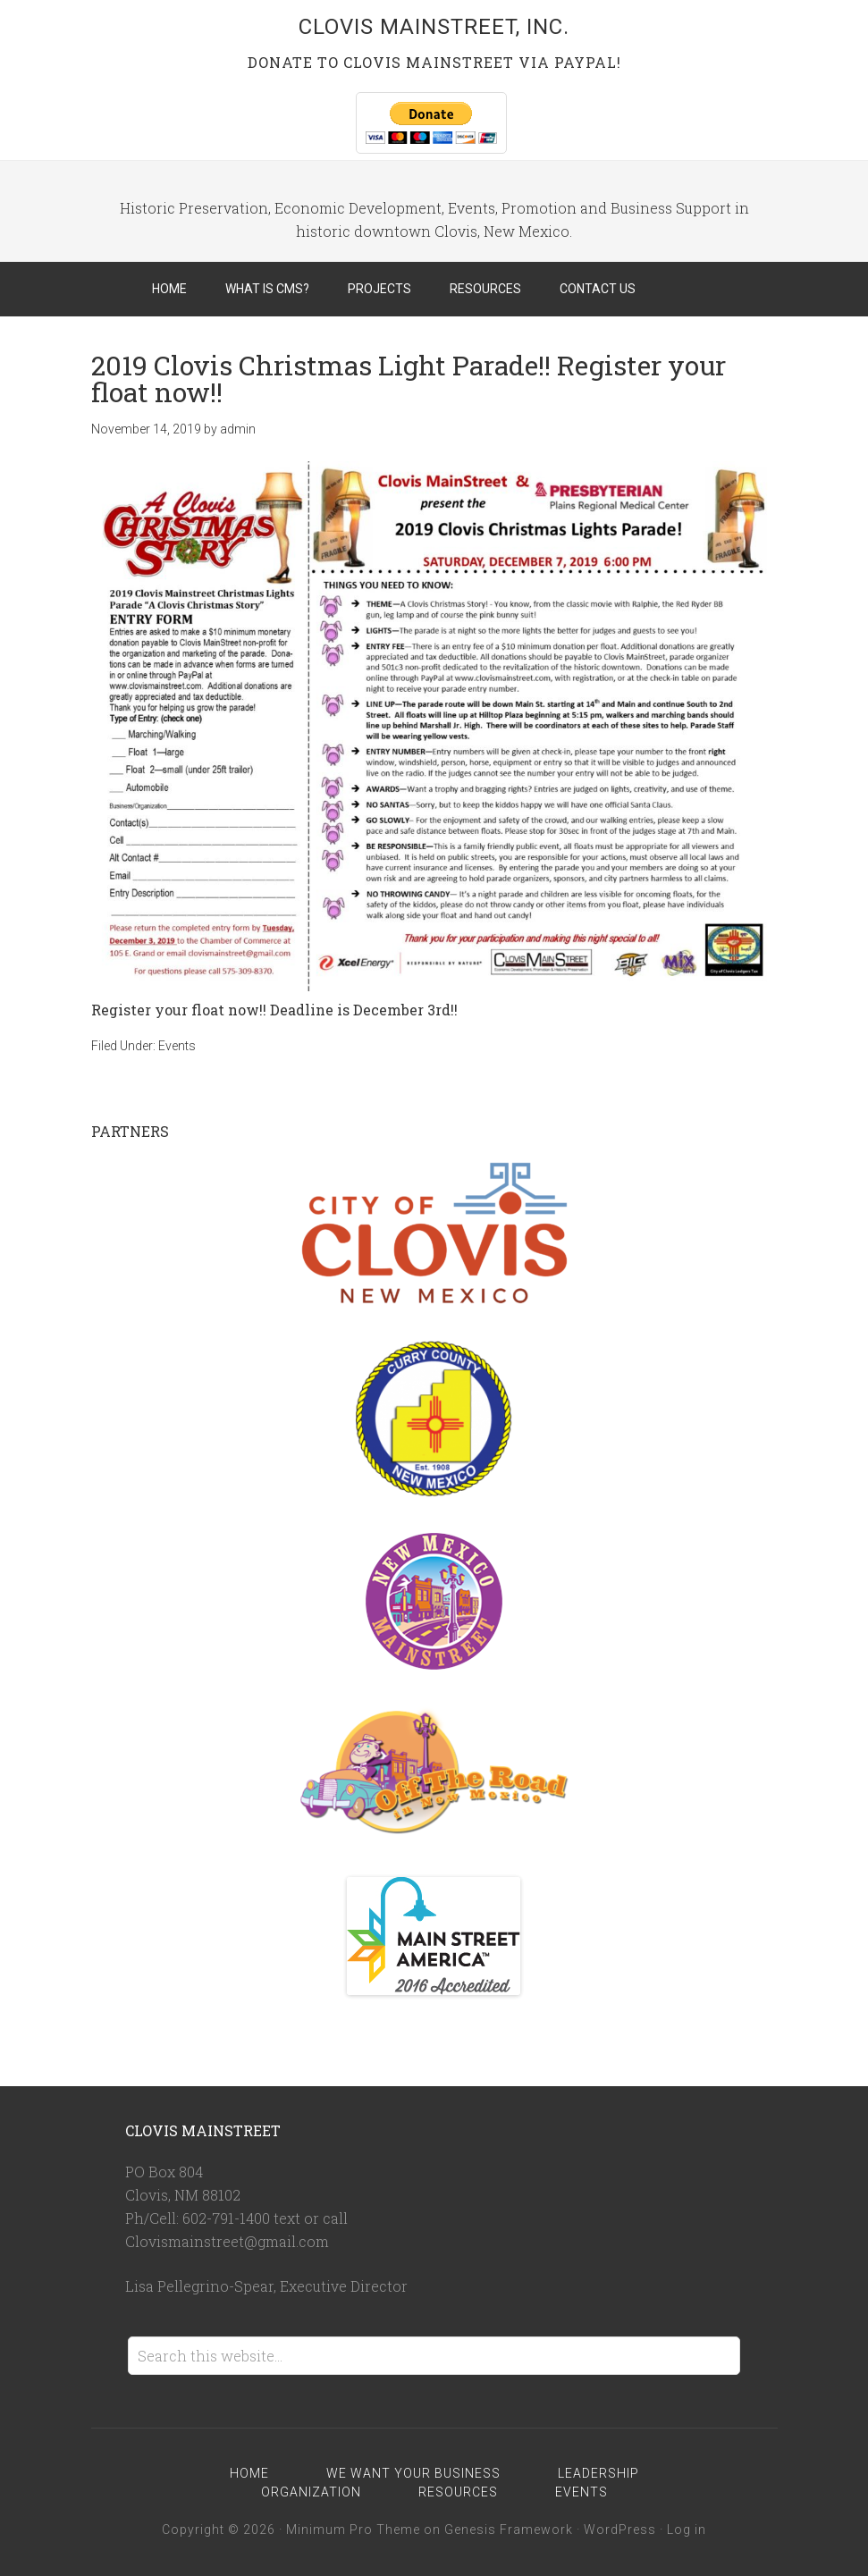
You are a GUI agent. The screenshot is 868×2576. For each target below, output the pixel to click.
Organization (311, 2492)
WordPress (620, 2529)
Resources (485, 289)
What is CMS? (267, 289)
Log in (686, 2529)
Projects (379, 289)
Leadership (598, 2473)
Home (169, 289)
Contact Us (598, 289)
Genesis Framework (508, 2529)
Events (177, 1046)
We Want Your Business (413, 2473)
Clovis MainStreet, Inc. (434, 26)
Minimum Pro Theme (353, 2529)
